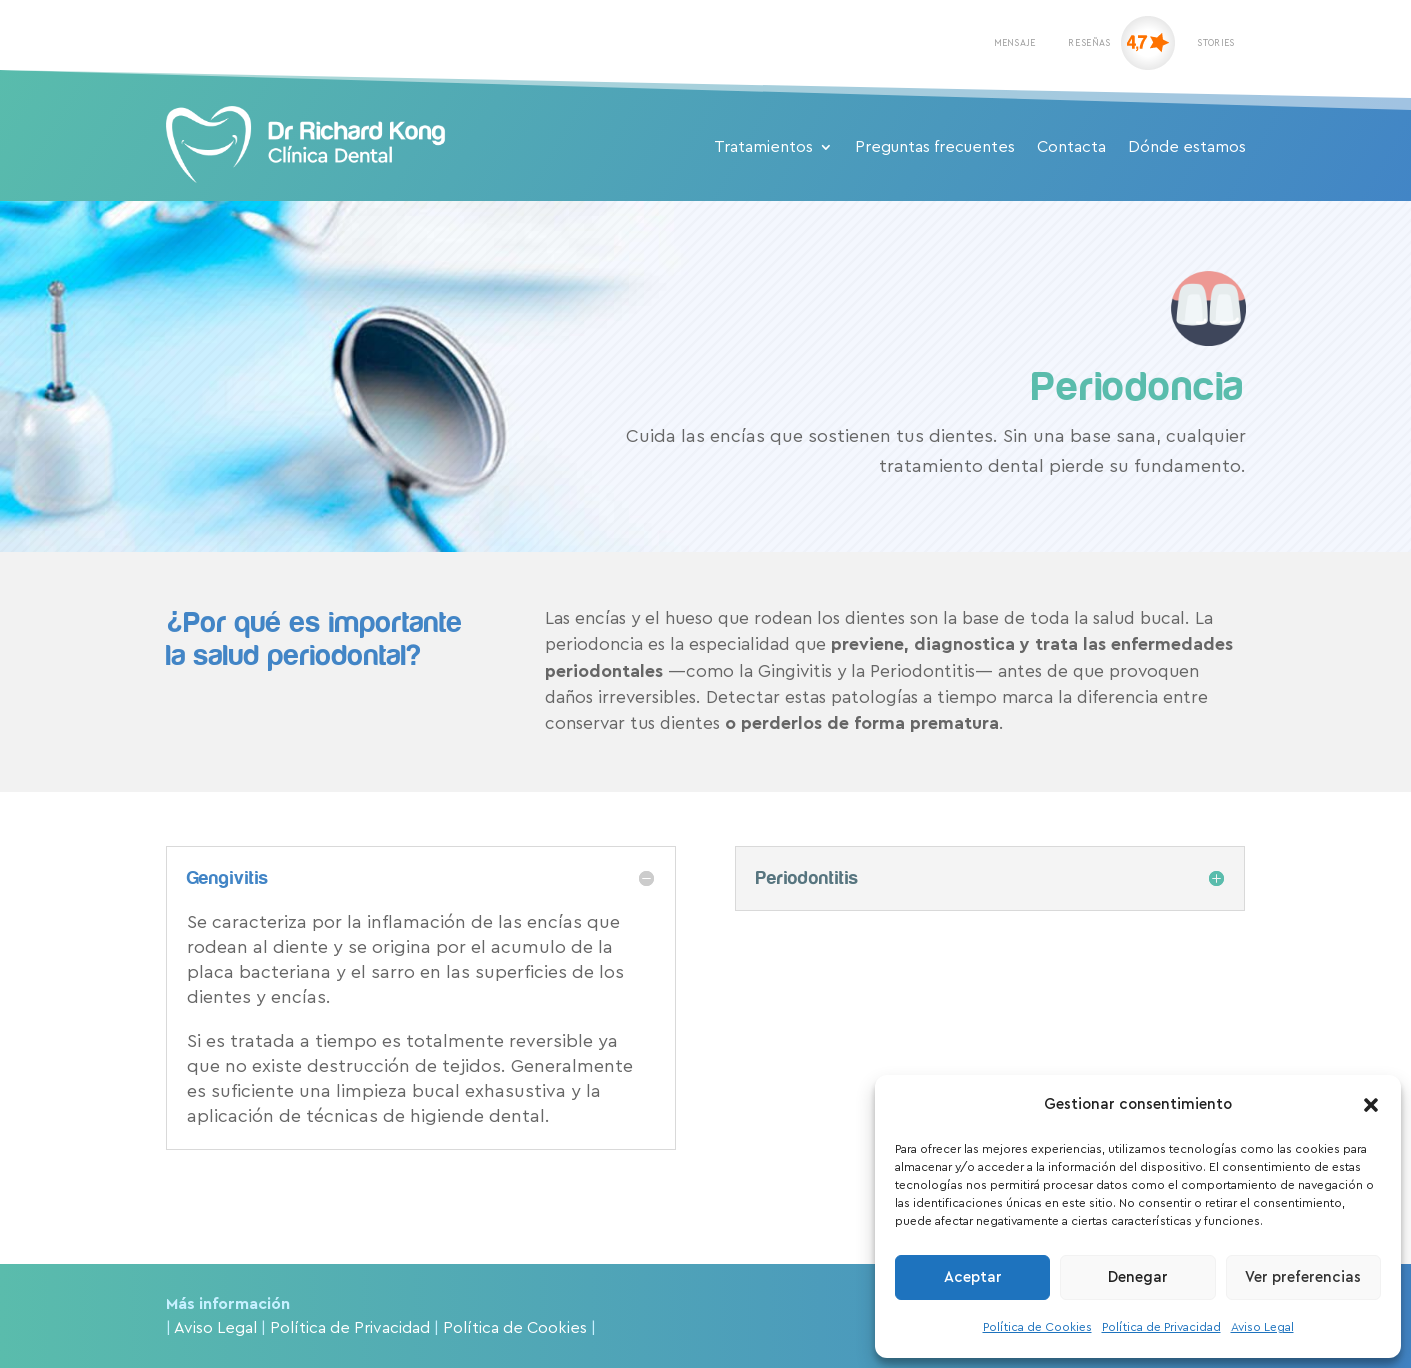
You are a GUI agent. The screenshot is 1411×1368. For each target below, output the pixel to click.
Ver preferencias (1303, 1277)
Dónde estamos (1187, 147)
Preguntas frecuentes (935, 147)
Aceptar (973, 1277)
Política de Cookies (1037, 1327)
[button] (1371, 1105)
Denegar (1138, 1277)
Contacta (1071, 147)
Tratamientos (763, 147)
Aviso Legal (1262, 1327)
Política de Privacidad (1161, 1327)
